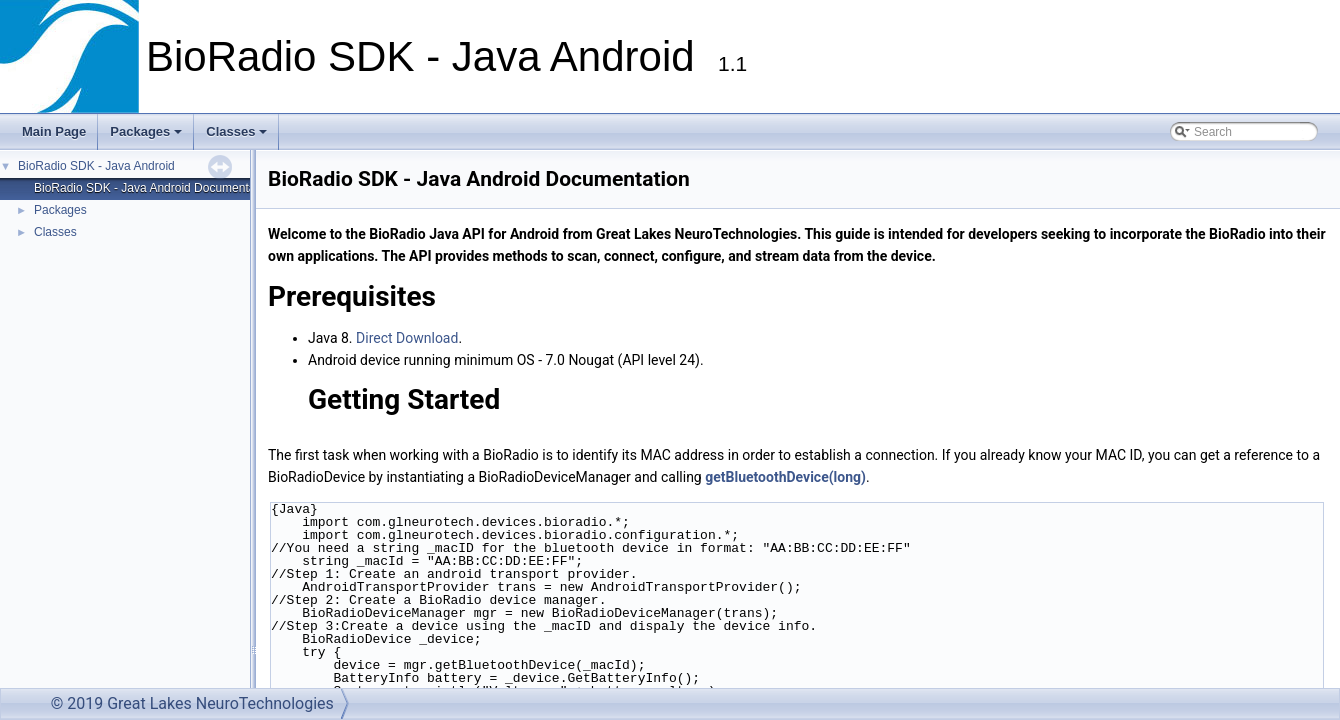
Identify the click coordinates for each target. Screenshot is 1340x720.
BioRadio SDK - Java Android (96, 166)
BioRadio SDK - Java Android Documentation (154, 188)
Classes (238, 137)
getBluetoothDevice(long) (785, 477)
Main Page (54, 131)
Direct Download (407, 338)
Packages (147, 137)
